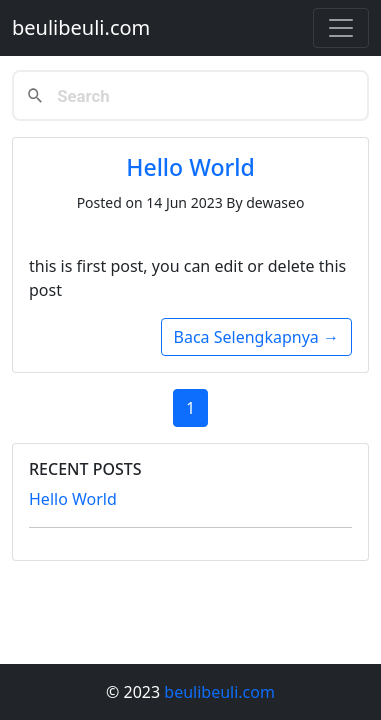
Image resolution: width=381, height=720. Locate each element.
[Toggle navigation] (341, 28)
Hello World (190, 167)
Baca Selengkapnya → (256, 337)
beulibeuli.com (81, 27)
